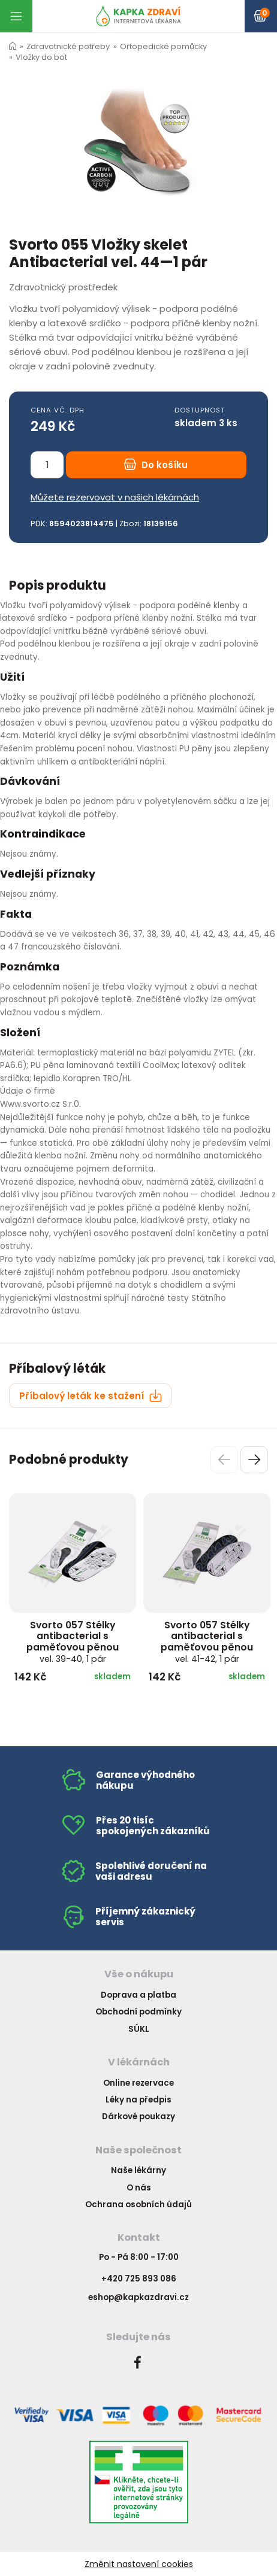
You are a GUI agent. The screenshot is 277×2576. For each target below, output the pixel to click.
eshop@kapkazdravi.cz (138, 2297)
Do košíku (156, 465)
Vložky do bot (41, 57)
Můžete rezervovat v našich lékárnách (115, 497)
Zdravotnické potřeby (68, 46)
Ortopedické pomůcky (163, 46)
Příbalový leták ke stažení (90, 1395)
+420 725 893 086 (138, 2278)
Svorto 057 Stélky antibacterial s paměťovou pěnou (72, 1641)
